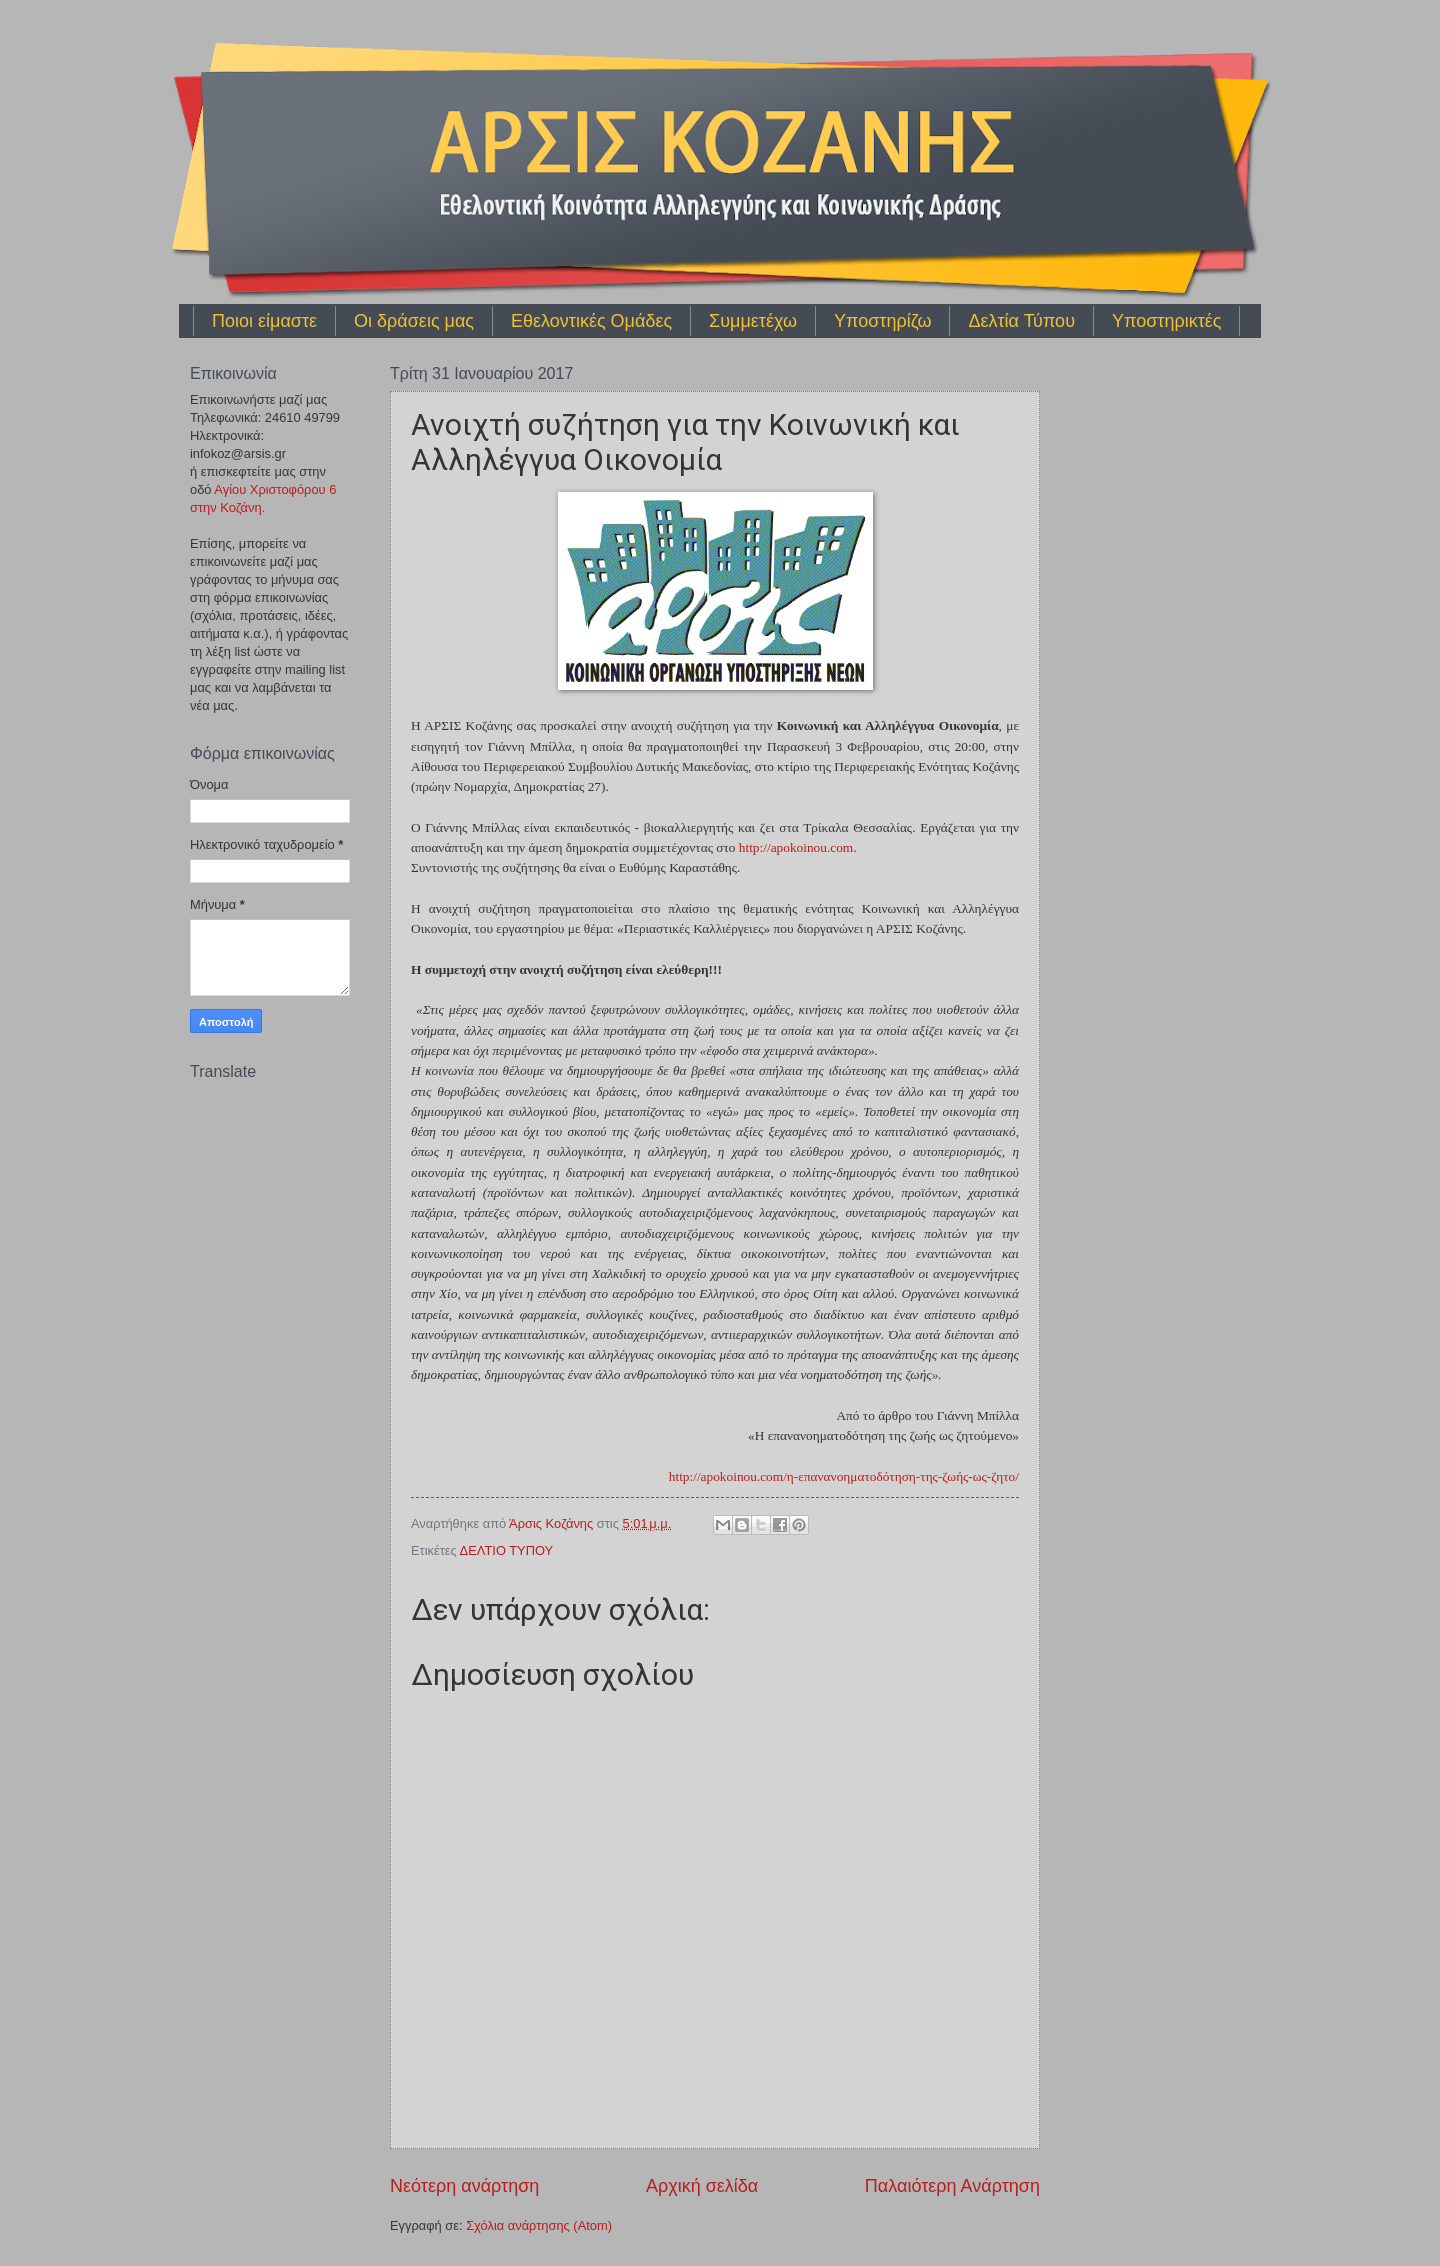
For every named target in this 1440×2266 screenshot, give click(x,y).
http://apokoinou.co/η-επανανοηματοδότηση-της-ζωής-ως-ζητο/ (844, 1476)
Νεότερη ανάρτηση (464, 2186)
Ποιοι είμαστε (264, 321)
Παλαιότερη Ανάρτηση (952, 2186)
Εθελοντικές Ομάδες (591, 321)
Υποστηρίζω (882, 321)
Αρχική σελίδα (702, 2186)
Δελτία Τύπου (1021, 321)
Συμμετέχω (753, 321)
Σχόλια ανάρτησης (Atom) (539, 2225)
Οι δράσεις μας (414, 321)
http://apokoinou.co (796, 847)
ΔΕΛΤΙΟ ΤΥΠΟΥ (507, 1550)
